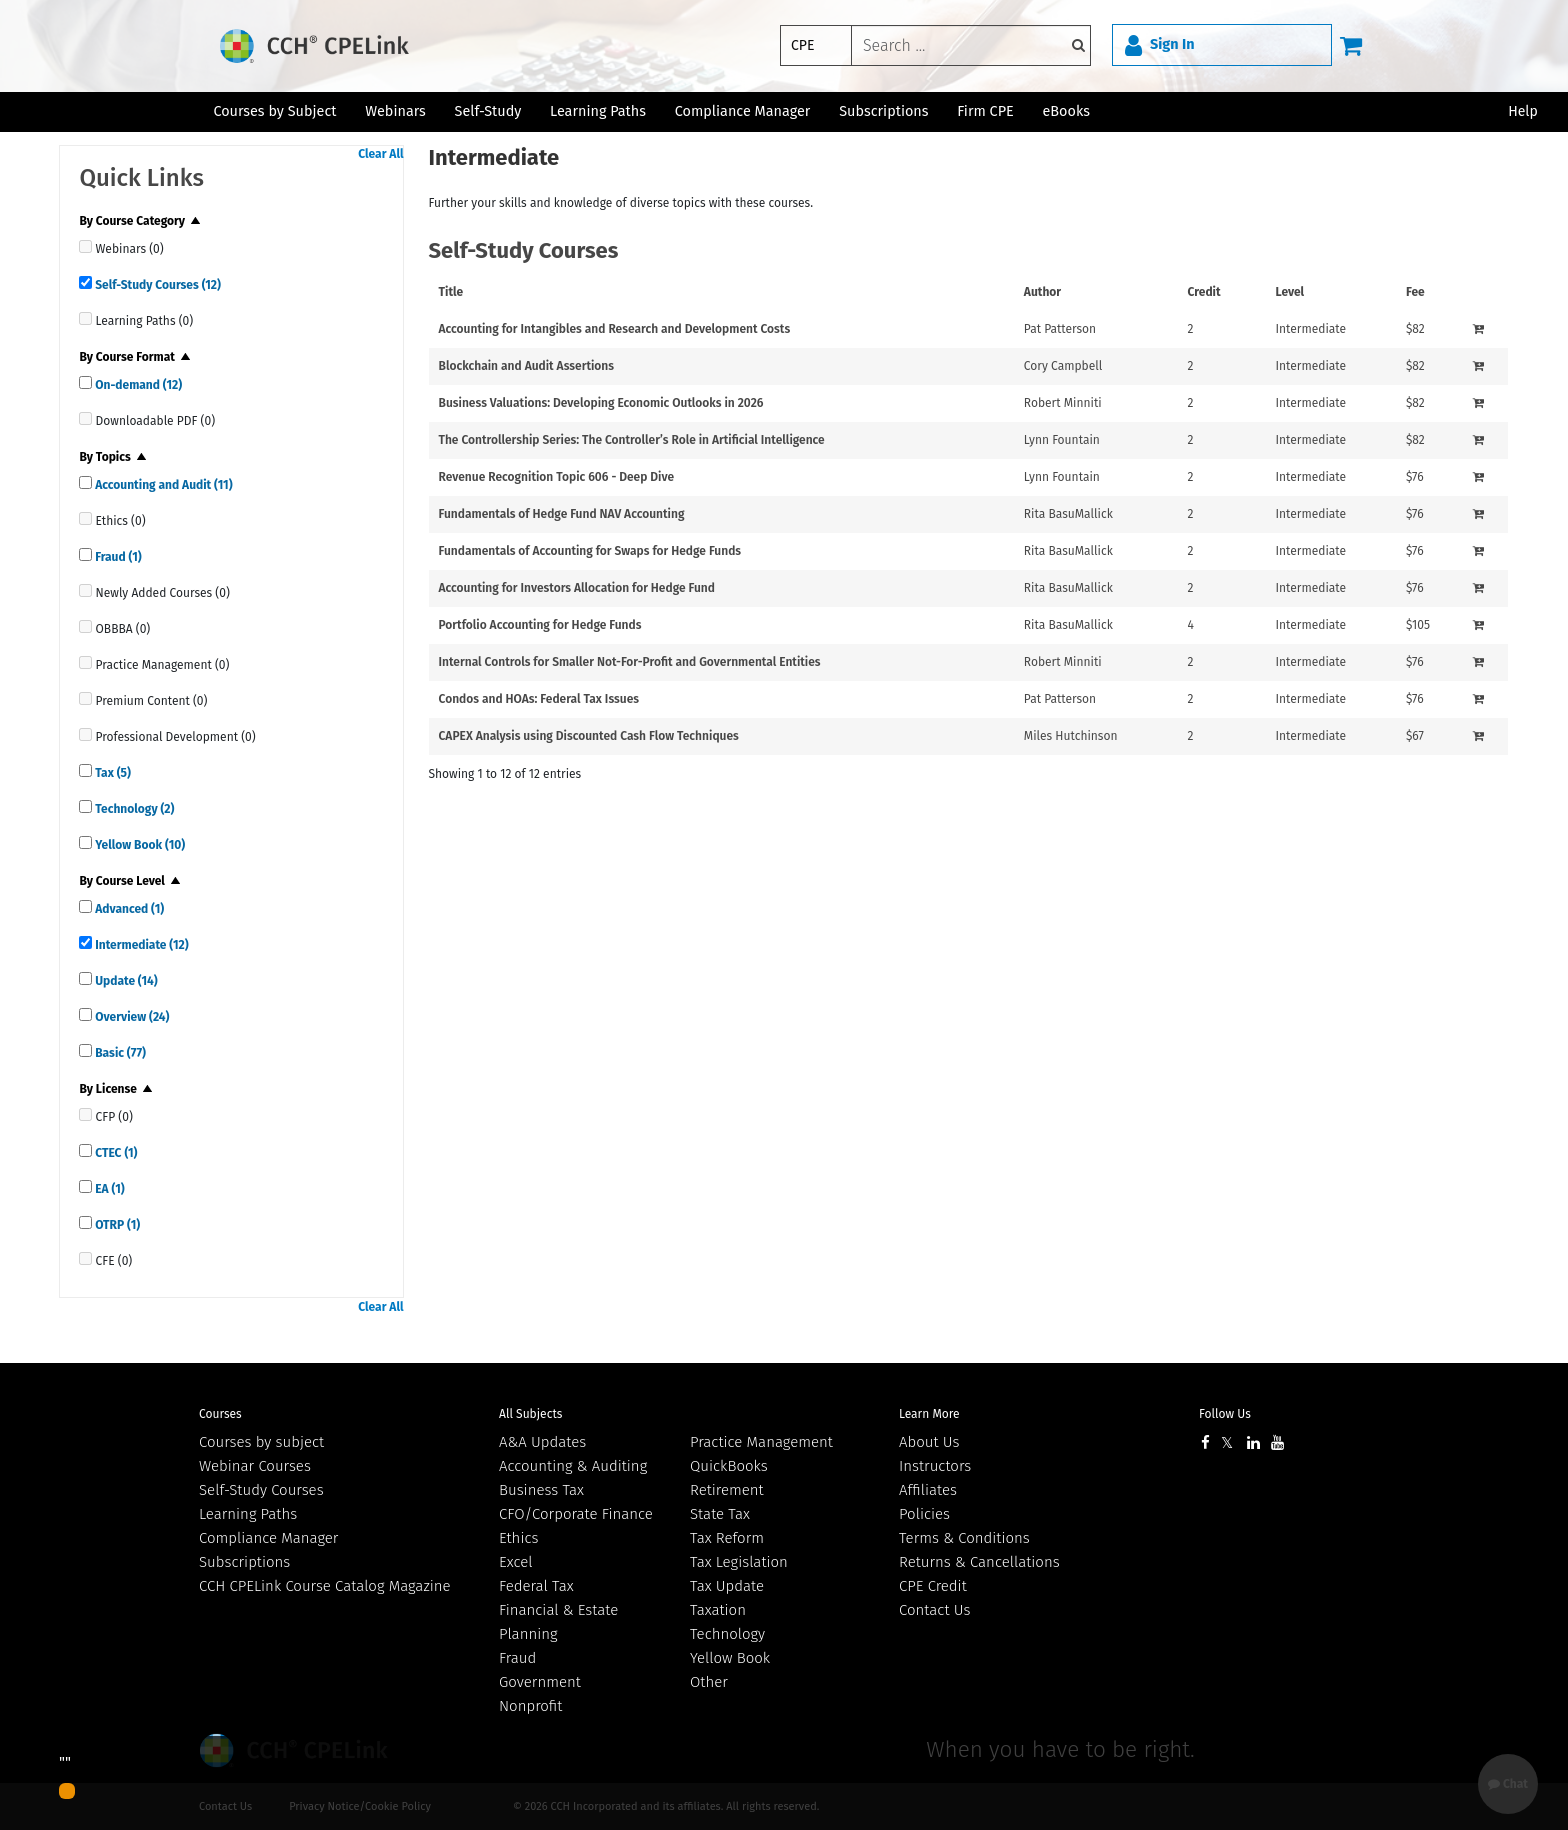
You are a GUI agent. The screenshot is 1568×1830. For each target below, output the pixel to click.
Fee (1415, 292)
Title (451, 292)
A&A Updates (542, 1442)
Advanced (128, 909)
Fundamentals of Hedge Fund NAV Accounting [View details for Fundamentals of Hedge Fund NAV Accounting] (562, 514)
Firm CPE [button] (985, 111)
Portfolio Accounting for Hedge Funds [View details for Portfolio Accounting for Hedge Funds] (540, 625)
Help (1523, 111)
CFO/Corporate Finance (576, 1514)
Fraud (116, 557)
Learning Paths (598, 111)
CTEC (114, 1153)
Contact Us (934, 1610)
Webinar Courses (255, 1466)
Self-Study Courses (156, 285)
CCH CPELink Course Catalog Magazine (325, 1586)
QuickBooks (729, 1466)
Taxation (718, 1610)
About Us (929, 1442)
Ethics (518, 1538)
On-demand (137, 385)
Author (1042, 292)
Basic (119, 1053)
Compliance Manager (268, 1538)
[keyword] (971, 45)
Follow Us (1225, 1414)
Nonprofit (530, 1706)
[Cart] (1351, 45)
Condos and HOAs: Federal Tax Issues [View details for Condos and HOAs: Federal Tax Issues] (539, 699)
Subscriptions (244, 1562)
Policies (924, 1514)
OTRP (116, 1225)
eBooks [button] (1066, 111)
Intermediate (140, 945)
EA (108, 1189)
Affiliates (928, 1490)
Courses (220, 1414)
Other (709, 1682)
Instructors (935, 1466)
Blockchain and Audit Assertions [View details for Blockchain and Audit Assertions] (527, 366)
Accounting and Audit (162, 485)
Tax (111, 773)
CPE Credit (933, 1586)
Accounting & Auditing (573, 1466)
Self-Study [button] (488, 111)
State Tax (720, 1514)
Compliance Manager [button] (743, 111)
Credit (1204, 292)
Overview (130, 1017)
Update (124, 981)
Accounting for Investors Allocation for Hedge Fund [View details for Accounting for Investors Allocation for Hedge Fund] (577, 588)
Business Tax (541, 1490)
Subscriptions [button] (883, 111)
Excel (516, 1562)
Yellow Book (138, 845)
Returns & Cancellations (979, 1562)
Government (540, 1682)
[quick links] (85, 246)
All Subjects (530, 1414)
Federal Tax (536, 1586)
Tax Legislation (739, 1562)
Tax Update (727, 1586)
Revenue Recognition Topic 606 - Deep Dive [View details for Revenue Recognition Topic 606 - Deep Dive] (557, 477)
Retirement (727, 1490)
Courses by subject (261, 1442)
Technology (133, 809)
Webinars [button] (395, 111)
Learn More (929, 1414)
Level (1290, 292)
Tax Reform (727, 1538)
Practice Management (761, 1442)
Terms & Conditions (964, 1538)
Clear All (380, 154)
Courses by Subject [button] (274, 111)
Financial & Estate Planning (558, 1622)
